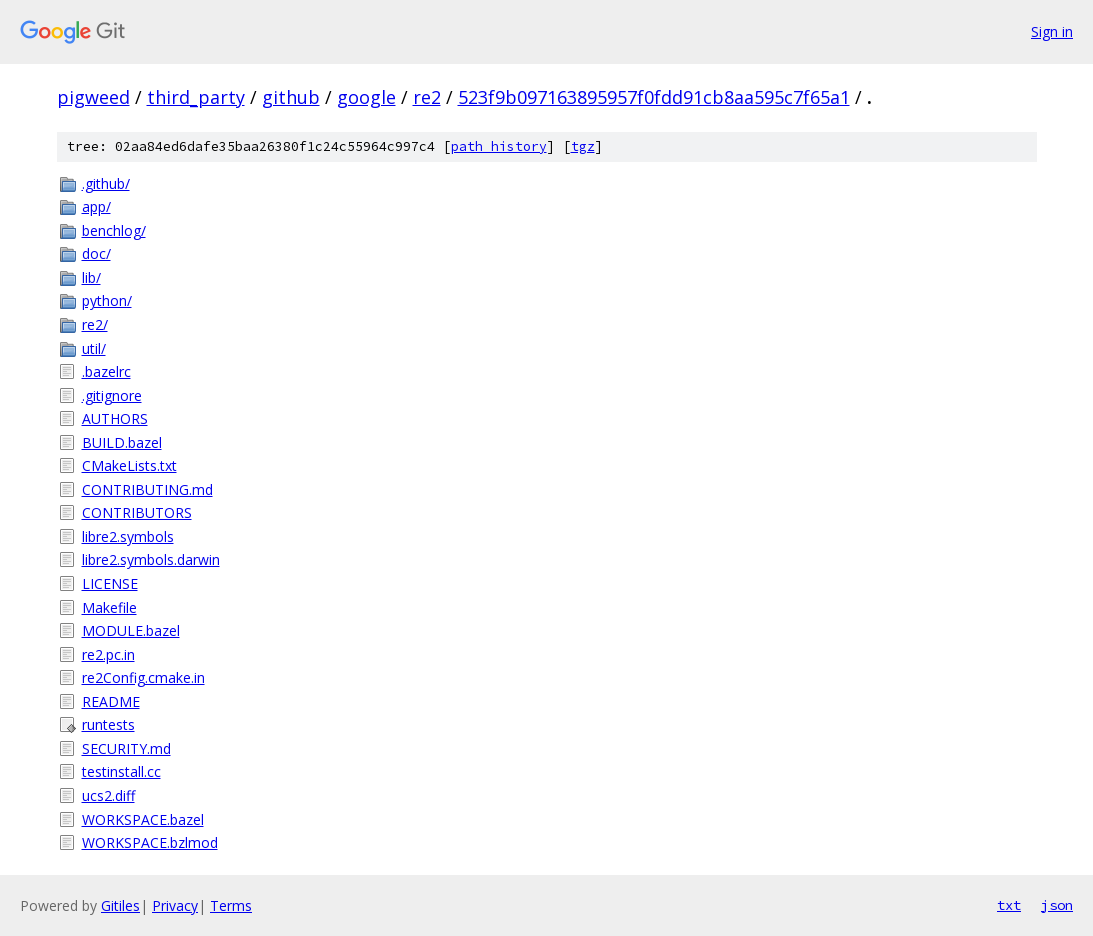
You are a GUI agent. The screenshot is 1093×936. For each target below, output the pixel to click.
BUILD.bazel (122, 442)
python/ (107, 300)
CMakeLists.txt (129, 465)
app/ (96, 206)
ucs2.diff (108, 795)
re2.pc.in (108, 654)
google (366, 97)
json (1057, 905)
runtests (108, 724)
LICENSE (110, 583)
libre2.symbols (128, 536)
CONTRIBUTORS (137, 512)
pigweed (93, 97)
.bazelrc (106, 371)
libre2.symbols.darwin (151, 559)
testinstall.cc (121, 771)
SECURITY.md (126, 748)
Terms (231, 905)
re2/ (95, 324)
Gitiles (120, 905)
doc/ (96, 253)
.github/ (106, 183)
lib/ (91, 277)
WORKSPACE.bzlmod (150, 842)
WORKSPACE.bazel (143, 819)
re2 (427, 97)
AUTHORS (115, 418)
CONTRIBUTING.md (147, 489)
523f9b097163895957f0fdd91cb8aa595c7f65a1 (654, 97)
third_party (196, 97)
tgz (583, 146)
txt (1009, 905)
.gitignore (112, 395)
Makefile (109, 607)
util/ (94, 348)
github (291, 97)
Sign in (1052, 31)
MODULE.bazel (131, 630)
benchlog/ (114, 230)
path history (499, 146)
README (111, 701)
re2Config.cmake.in (143, 677)
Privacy (175, 905)
